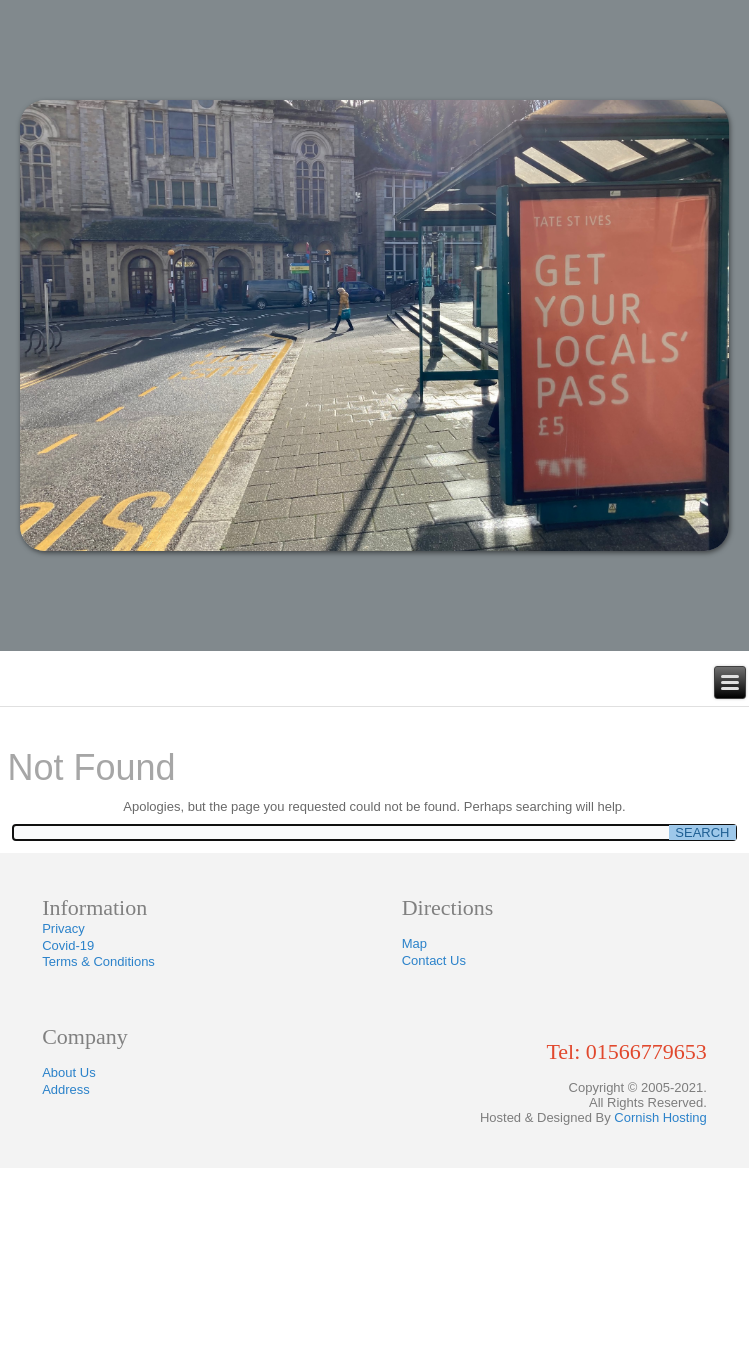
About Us (68, 1072)
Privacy (63, 928)
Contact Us (434, 960)
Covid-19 (68, 945)
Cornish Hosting (660, 1117)
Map (414, 943)
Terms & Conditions (98, 961)
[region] (374, 325)
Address (66, 1089)
